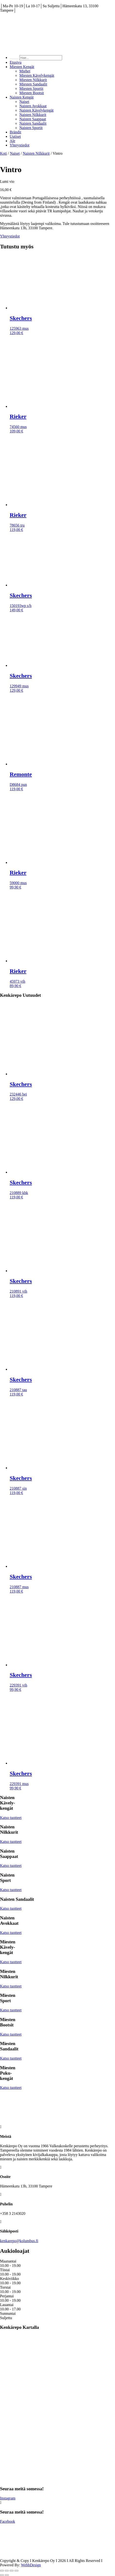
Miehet (24, 71)
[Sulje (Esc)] (16, 2570)
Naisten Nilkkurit (32, 115)
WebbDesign (31, 2565)
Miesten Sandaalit (33, 84)
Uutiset (15, 136)
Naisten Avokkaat (33, 106)
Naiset (24, 102)
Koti (3, 153)
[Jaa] (12, 2570)
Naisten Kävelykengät (36, 110)
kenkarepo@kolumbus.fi (19, 2241)
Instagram (7, 2498)
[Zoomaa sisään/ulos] (2, 2570)
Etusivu (16, 62)
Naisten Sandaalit (32, 123)
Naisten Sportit (31, 128)
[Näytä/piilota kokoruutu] (7, 2570)
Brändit (15, 132)
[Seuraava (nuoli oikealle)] (7, 2575)
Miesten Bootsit (31, 93)
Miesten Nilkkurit (33, 80)
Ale (12, 141)
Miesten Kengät (22, 67)
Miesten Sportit (31, 88)
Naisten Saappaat (32, 119)
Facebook (7, 2521)
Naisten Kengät (22, 97)
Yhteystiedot (19, 145)
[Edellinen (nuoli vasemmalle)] (2, 2575)
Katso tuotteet (11, 1818)
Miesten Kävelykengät (36, 75)
